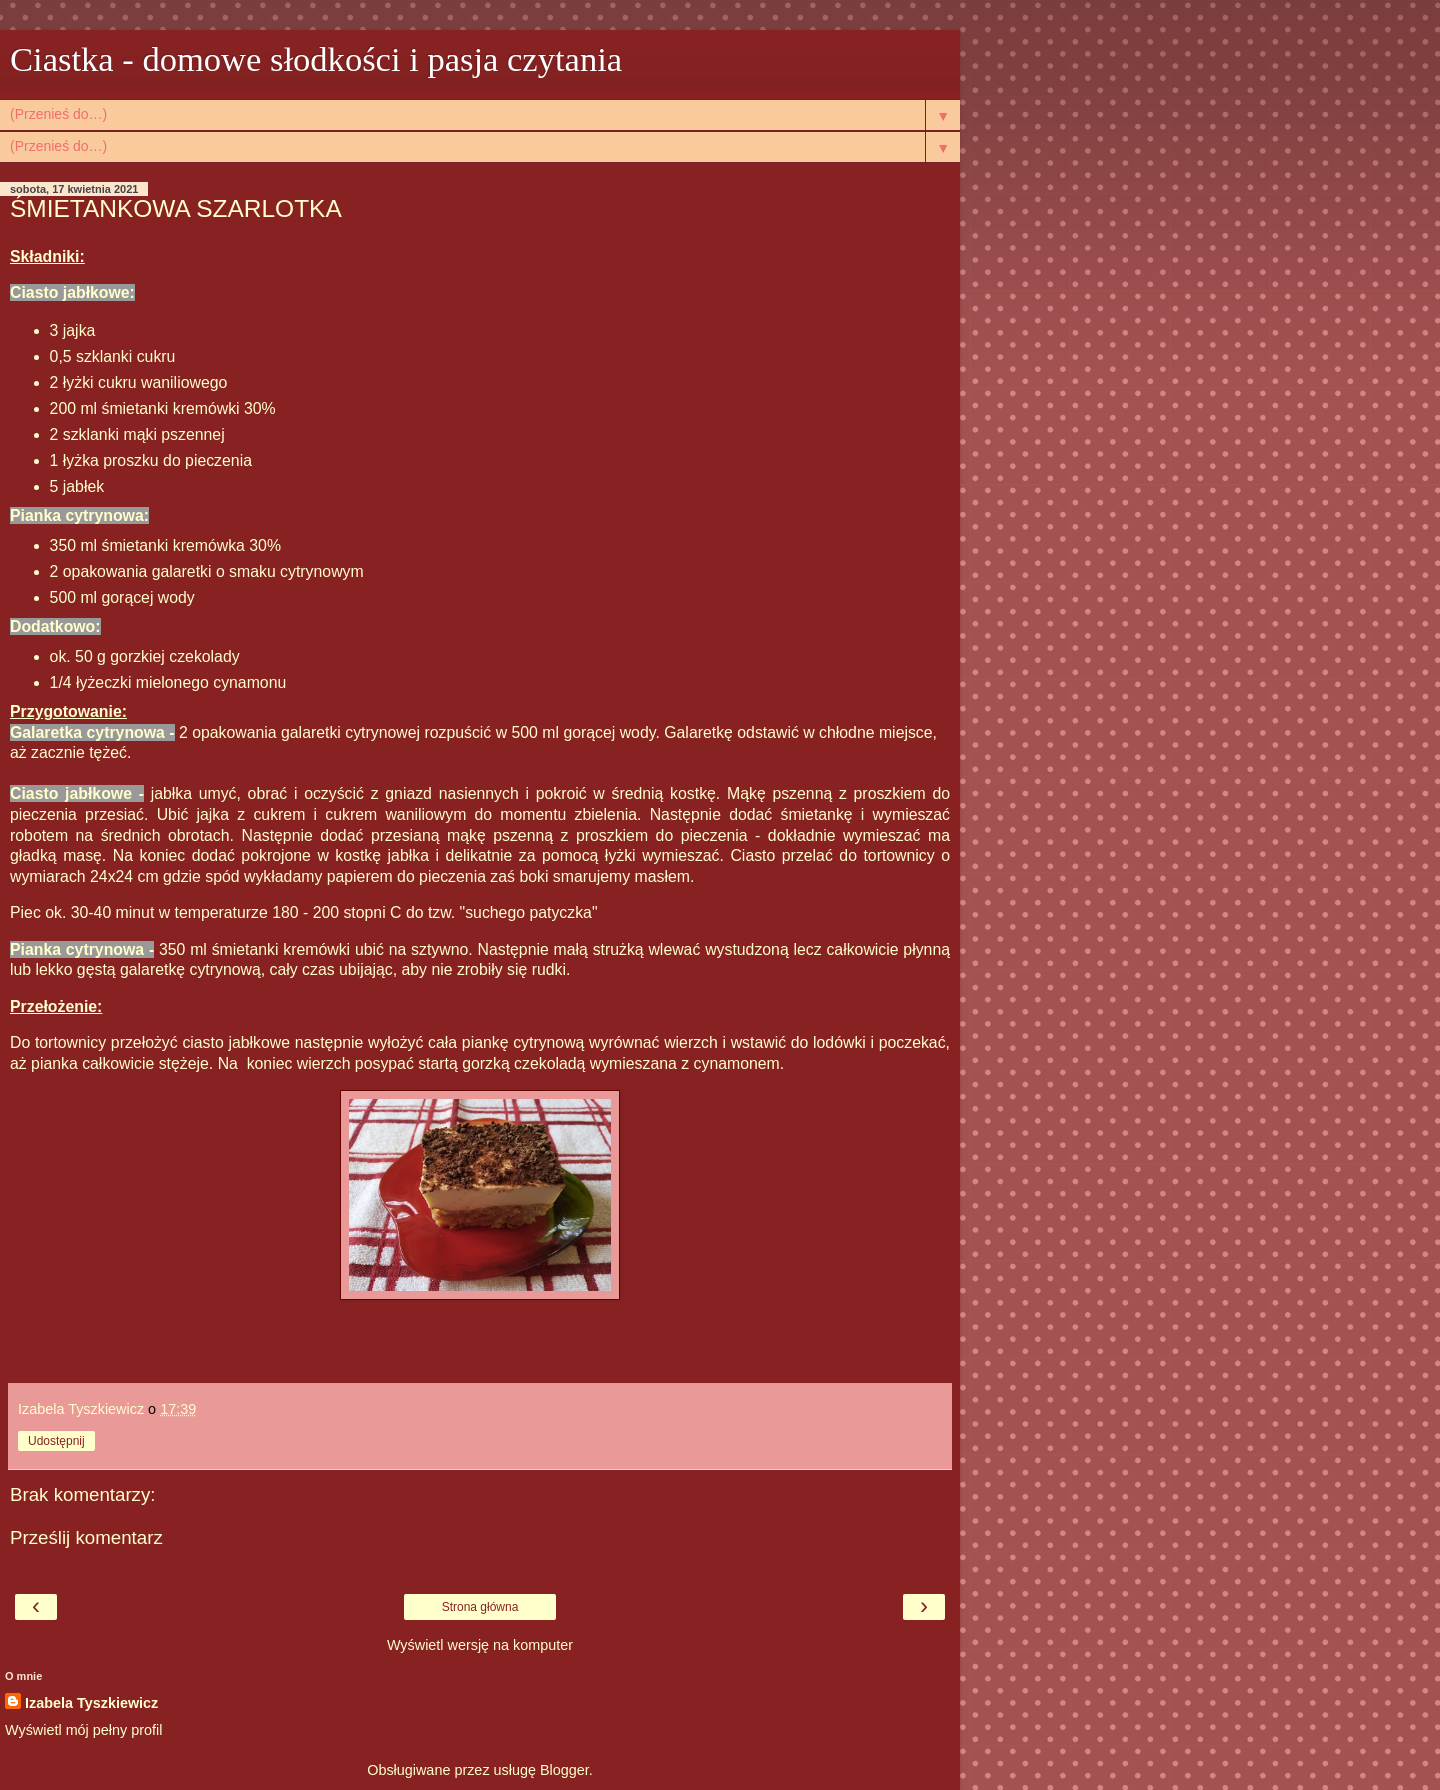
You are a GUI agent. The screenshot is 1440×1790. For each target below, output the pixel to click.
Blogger (564, 1770)
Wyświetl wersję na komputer (480, 1645)
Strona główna (480, 1607)
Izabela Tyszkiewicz (91, 1703)
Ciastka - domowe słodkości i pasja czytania (316, 59)
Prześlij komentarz (86, 1537)
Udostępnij (56, 1441)
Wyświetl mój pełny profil (83, 1730)
